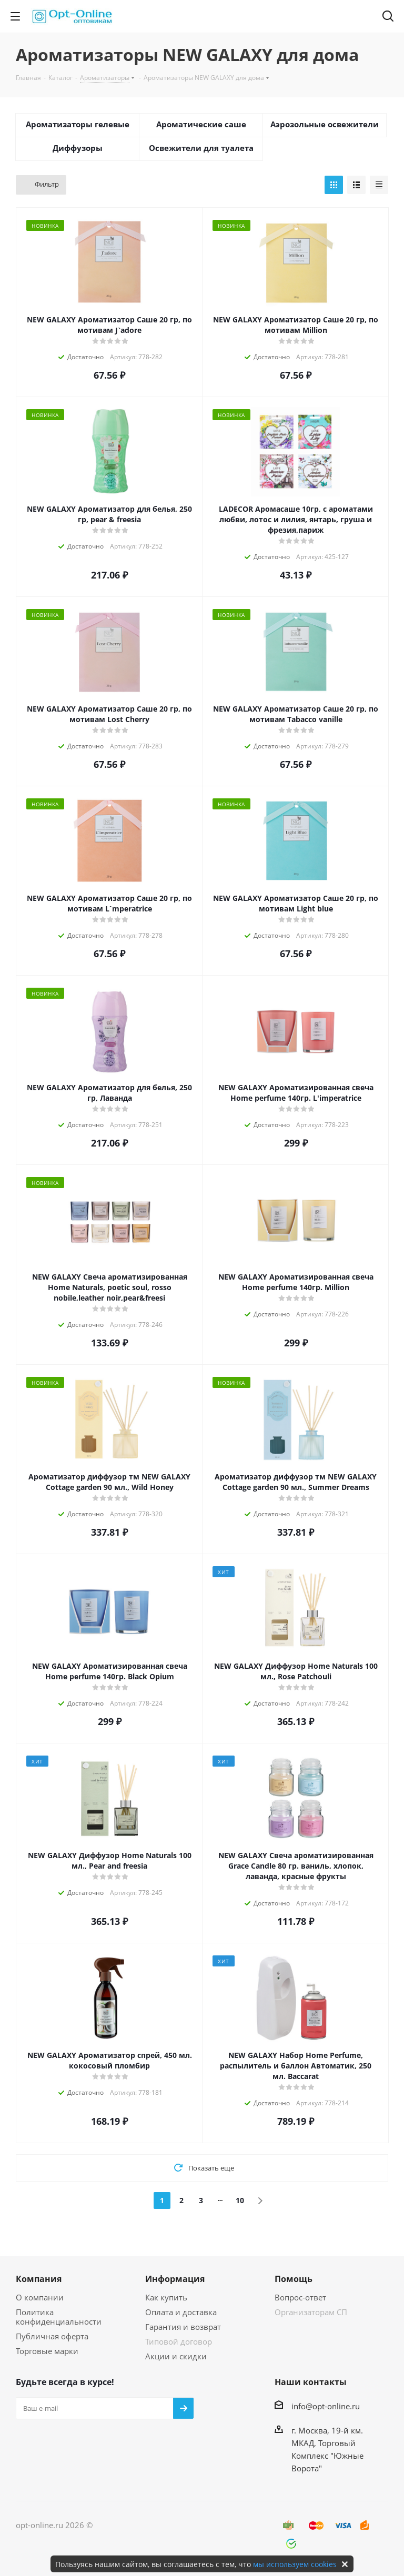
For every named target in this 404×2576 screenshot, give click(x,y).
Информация (175, 2279)
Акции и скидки (176, 2356)
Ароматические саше (201, 124)
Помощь (293, 2279)
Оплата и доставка (181, 2312)
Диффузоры (78, 148)
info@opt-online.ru (325, 2406)
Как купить (166, 2297)
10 (240, 2200)
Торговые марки (47, 2351)
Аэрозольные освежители (324, 124)
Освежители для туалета (201, 148)
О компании (40, 2297)
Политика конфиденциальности (59, 2317)
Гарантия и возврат (183, 2326)
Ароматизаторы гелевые (77, 124)
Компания (39, 2279)
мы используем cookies (295, 2564)
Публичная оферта (52, 2336)
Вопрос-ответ (300, 2297)
